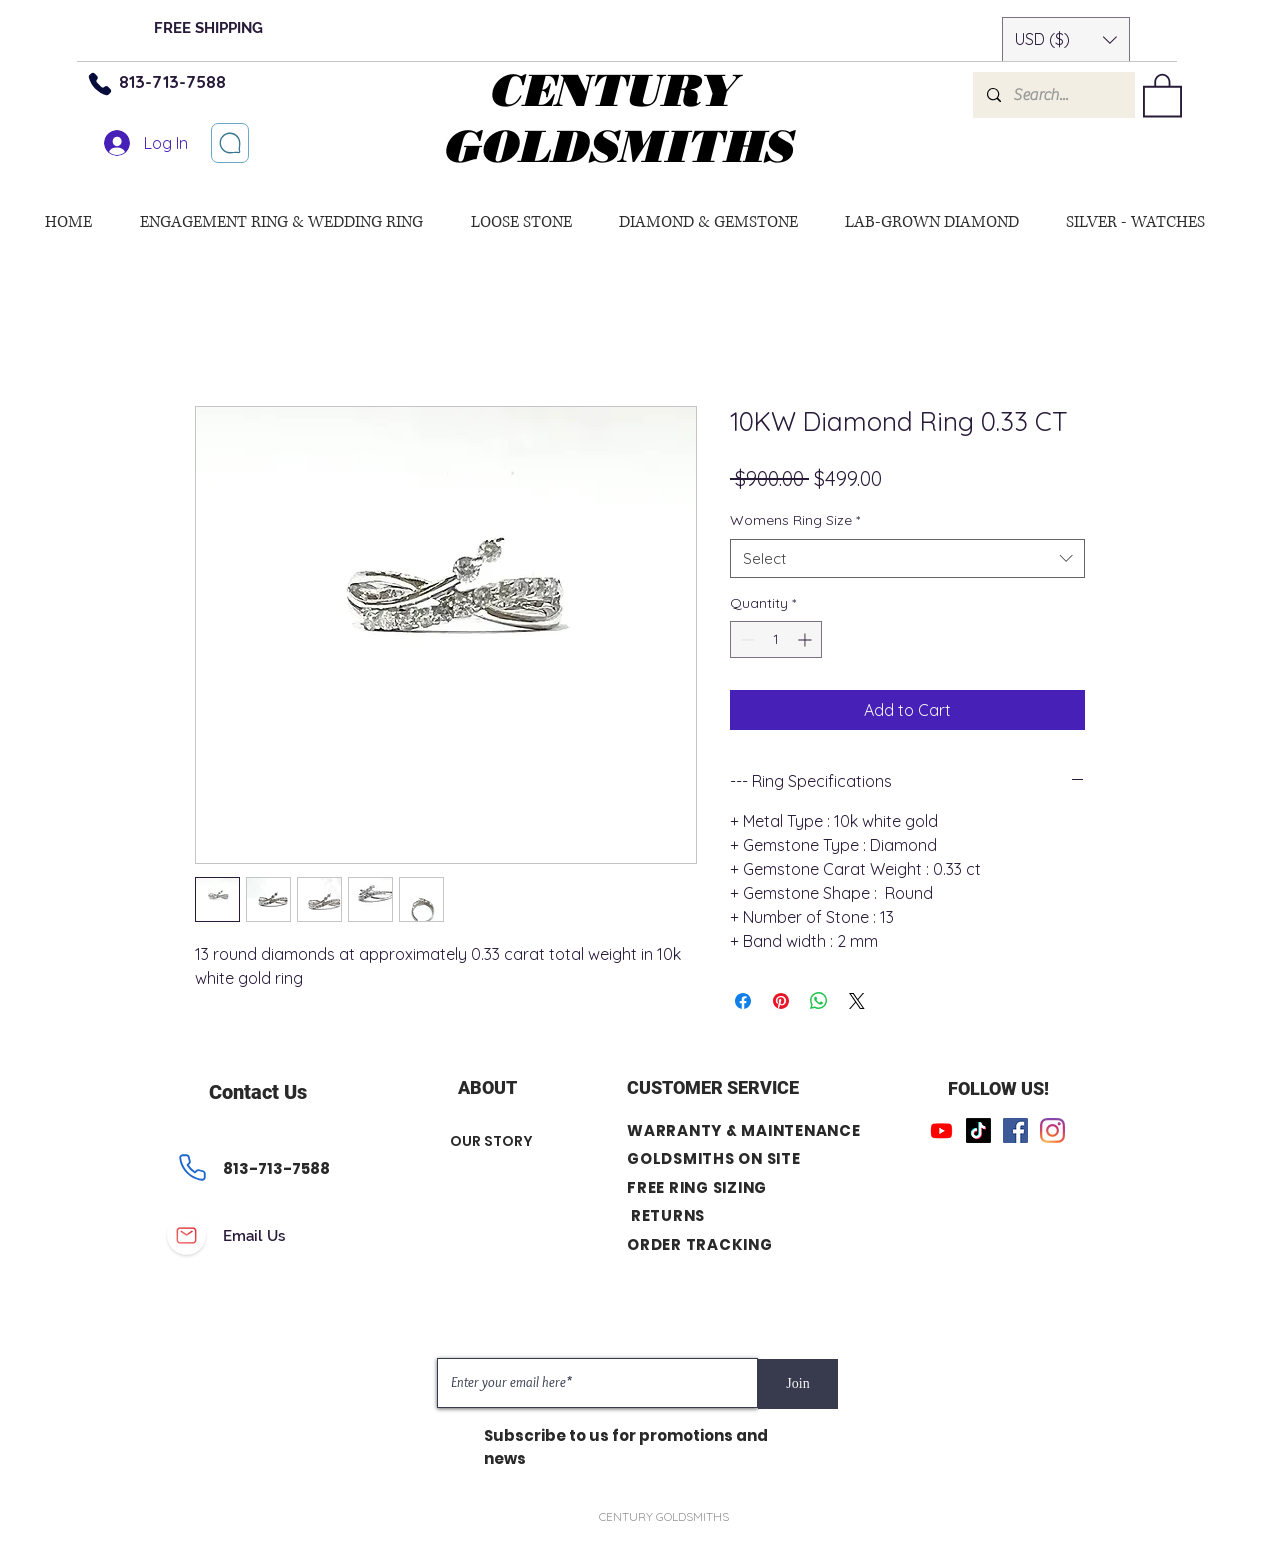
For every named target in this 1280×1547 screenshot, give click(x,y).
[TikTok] (978, 1130)
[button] (1066, 39)
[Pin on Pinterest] (781, 1001)
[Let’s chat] (230, 143)
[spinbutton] (776, 639)
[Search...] (1053, 95)
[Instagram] (1052, 1130)
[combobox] (907, 558)
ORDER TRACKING (700, 1244)
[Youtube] (941, 1130)
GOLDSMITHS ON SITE (714, 1158)
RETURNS (668, 1215)
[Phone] (100, 84)
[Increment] (806, 639)
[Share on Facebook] (743, 1001)
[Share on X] (857, 1001)
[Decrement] (745, 639)
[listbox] (1066, 39)
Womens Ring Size (795, 520)
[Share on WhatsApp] (819, 1001)
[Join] (798, 1384)
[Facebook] (1015, 1130)
